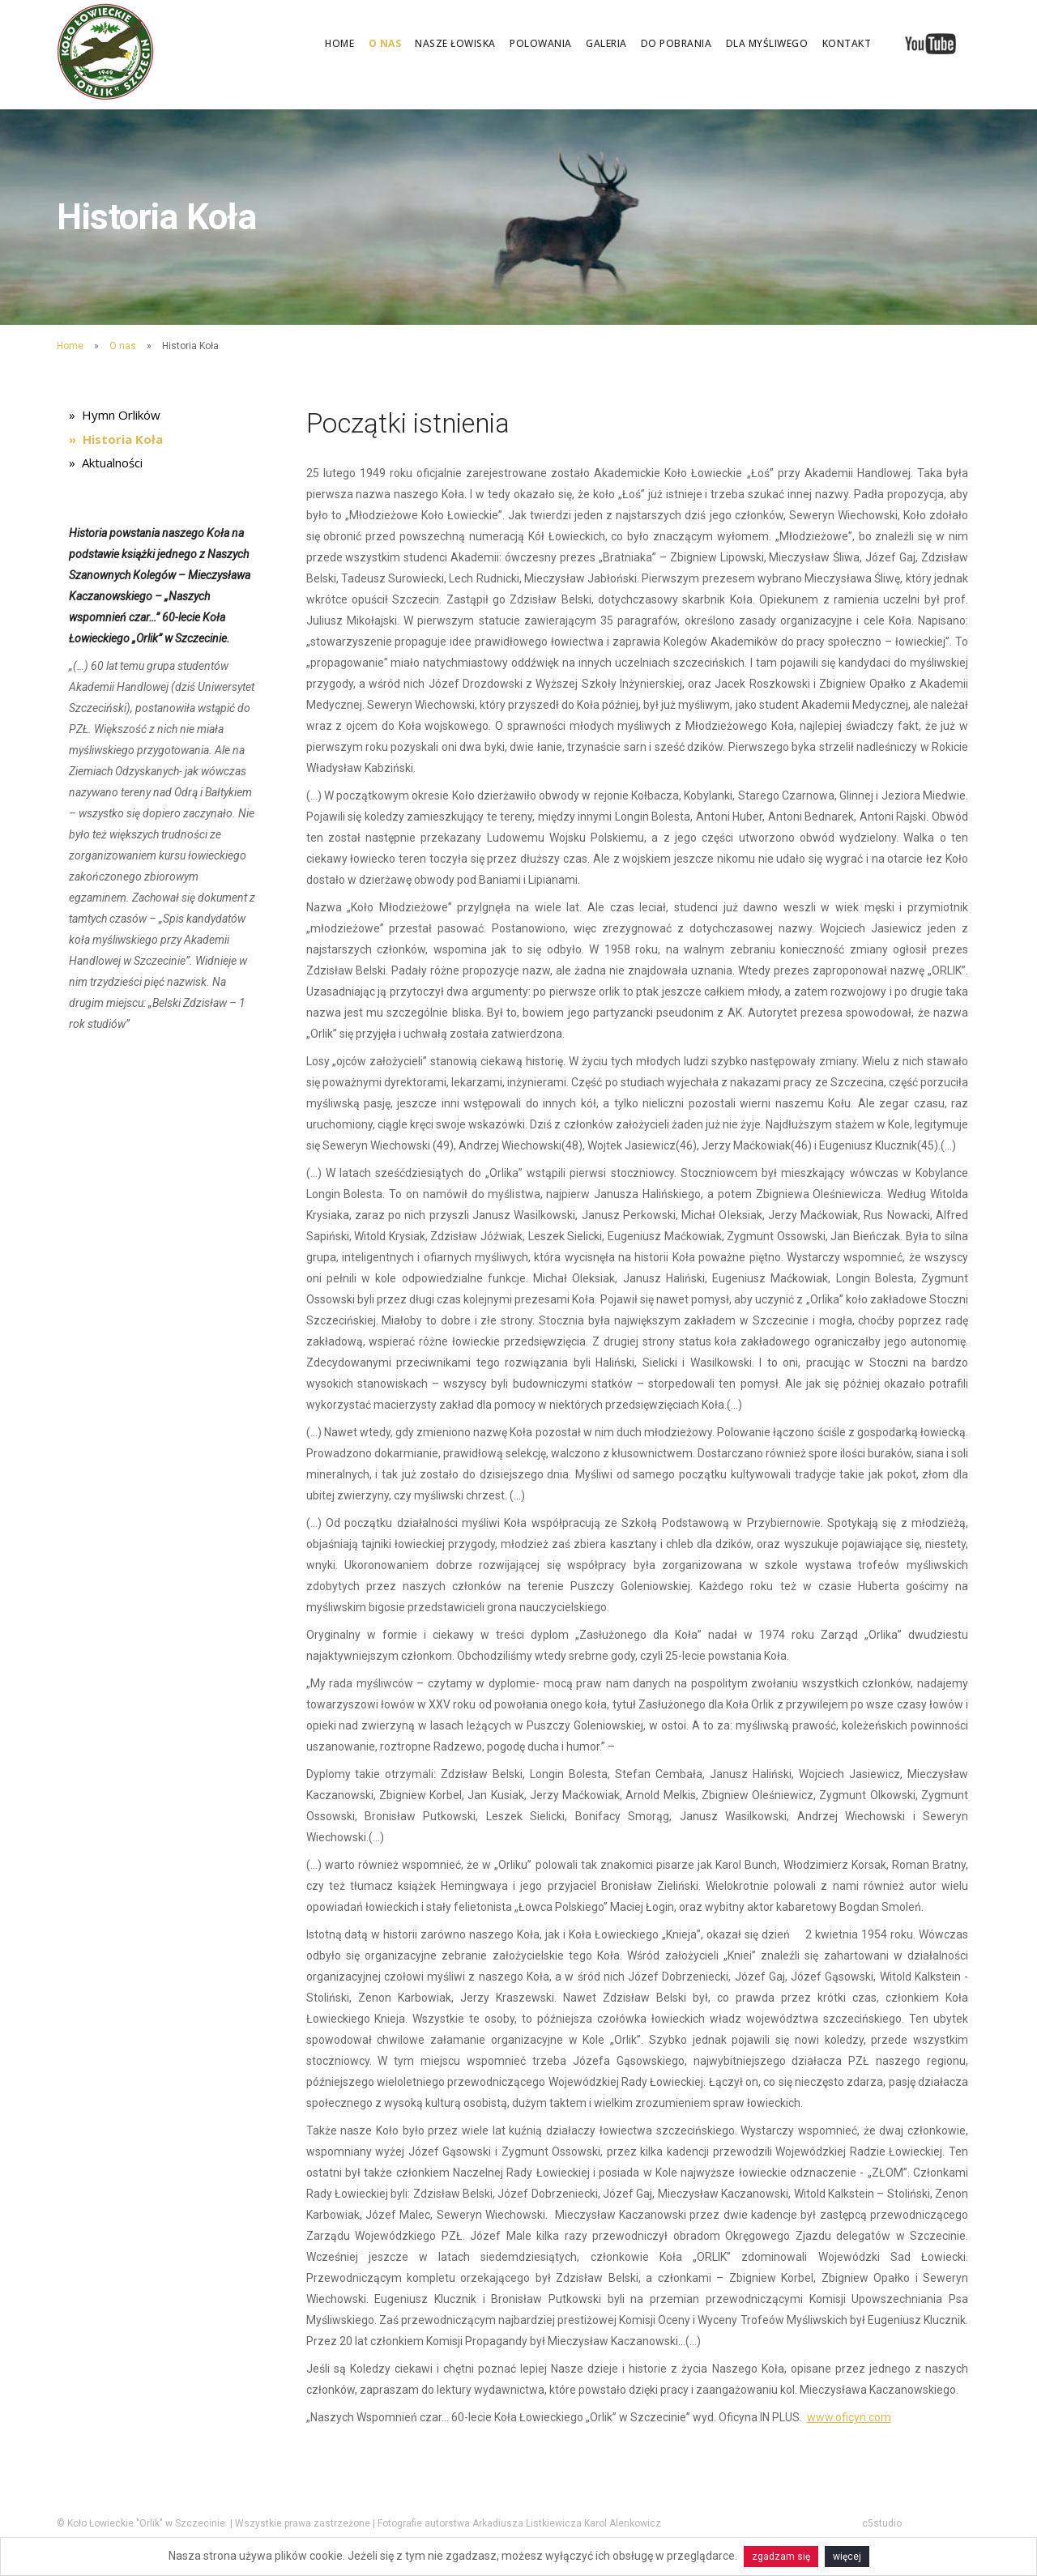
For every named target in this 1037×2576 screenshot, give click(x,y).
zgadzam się (781, 2556)
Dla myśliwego (767, 43)
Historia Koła (123, 441)
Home (339, 43)
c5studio (882, 2523)
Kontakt (847, 43)
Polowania (541, 43)
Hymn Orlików (121, 415)
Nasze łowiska (455, 43)
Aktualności (112, 466)
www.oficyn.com (849, 2417)
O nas (385, 43)
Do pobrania (676, 43)
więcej (847, 2556)
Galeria (606, 43)
